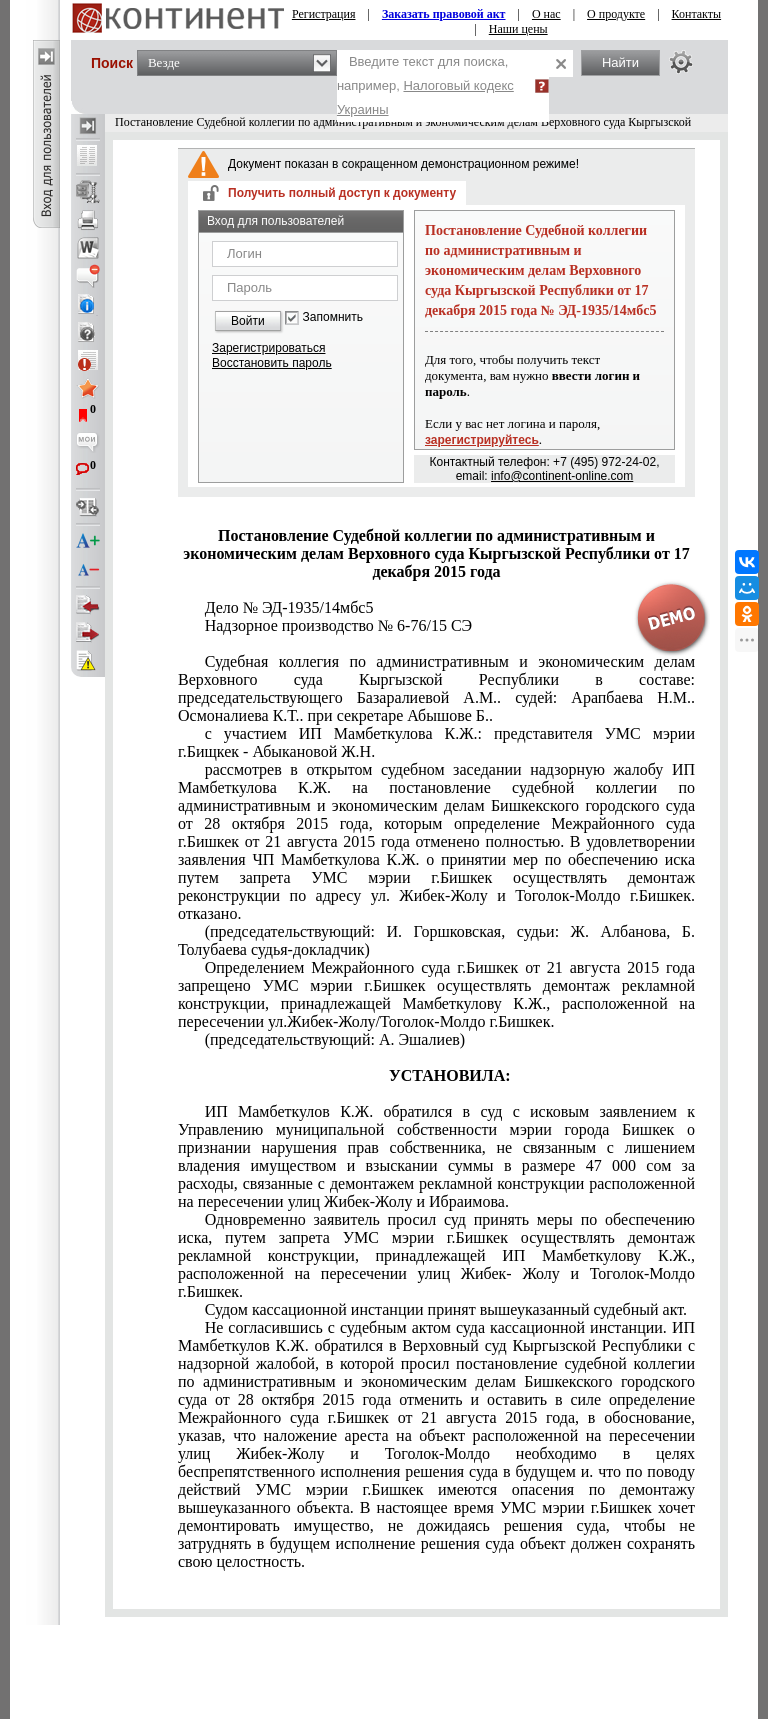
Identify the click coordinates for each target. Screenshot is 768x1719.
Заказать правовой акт (444, 14)
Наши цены (518, 29)
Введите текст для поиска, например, (425, 85)
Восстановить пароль (272, 363)
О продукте (616, 14)
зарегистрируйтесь (482, 440)
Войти (248, 321)
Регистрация (324, 14)
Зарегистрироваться (268, 348)
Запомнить (333, 317)
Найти (620, 62)
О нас (546, 14)
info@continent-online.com (562, 476)
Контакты (697, 14)
